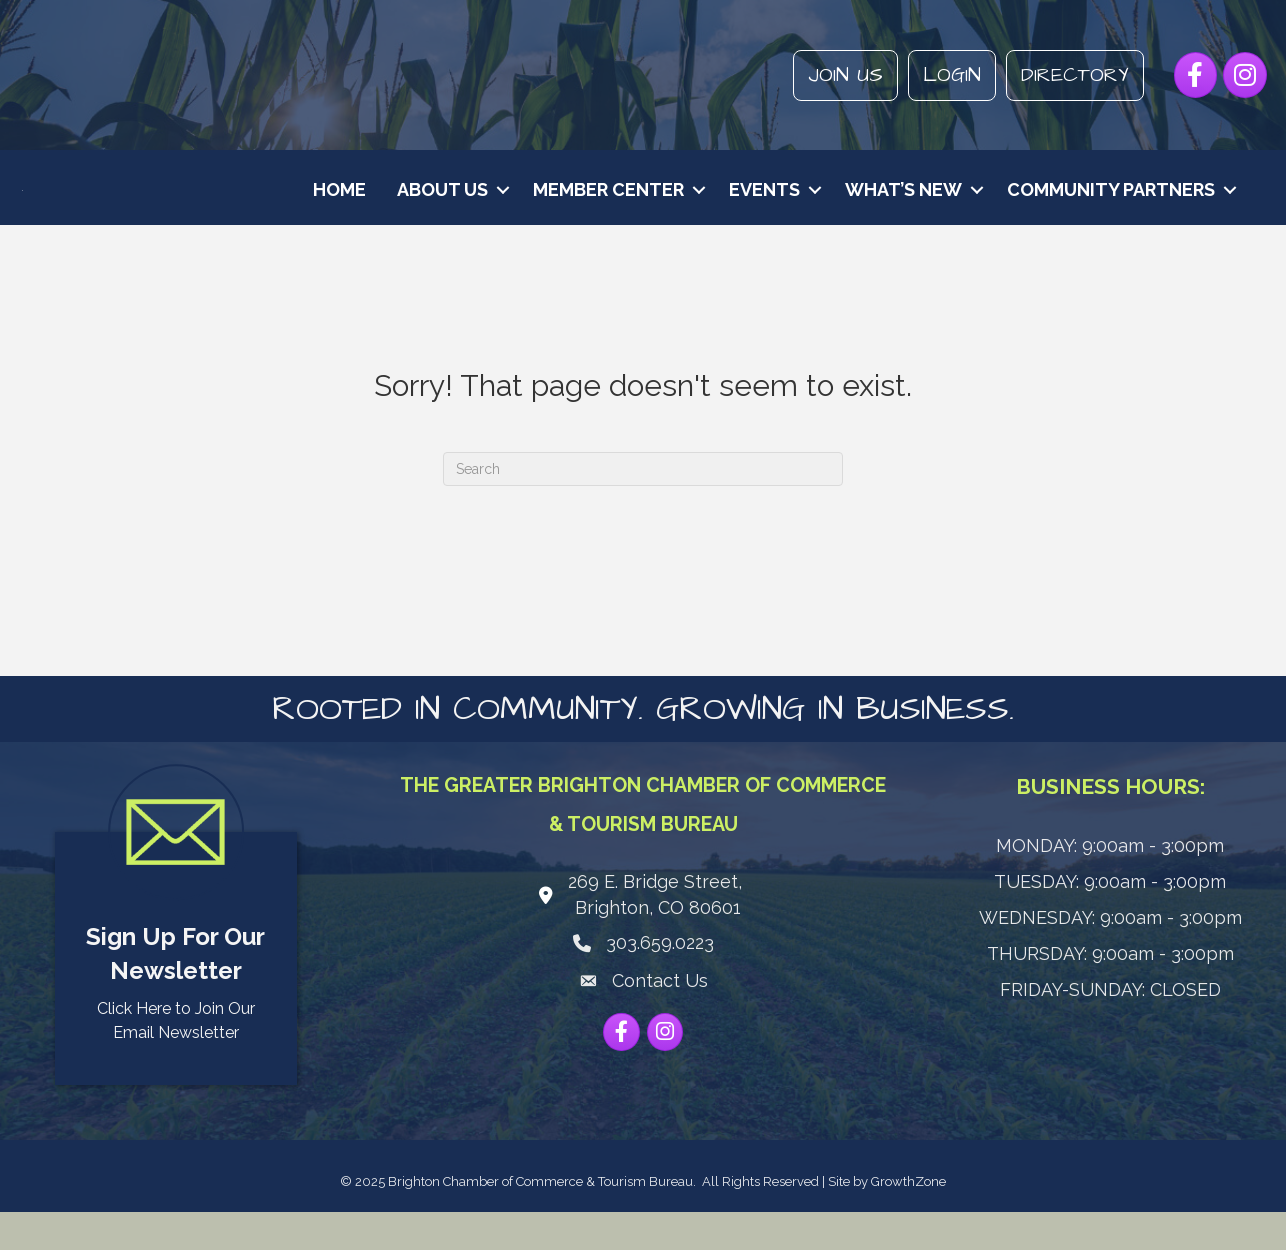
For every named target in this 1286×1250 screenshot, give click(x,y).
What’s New (903, 208)
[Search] (643, 507)
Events (764, 208)
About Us (442, 208)
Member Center (608, 208)
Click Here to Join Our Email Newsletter (176, 1058)
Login (952, 75)
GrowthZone (908, 1219)
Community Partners (1111, 208)
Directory (1075, 75)
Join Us (845, 75)
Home (339, 208)
